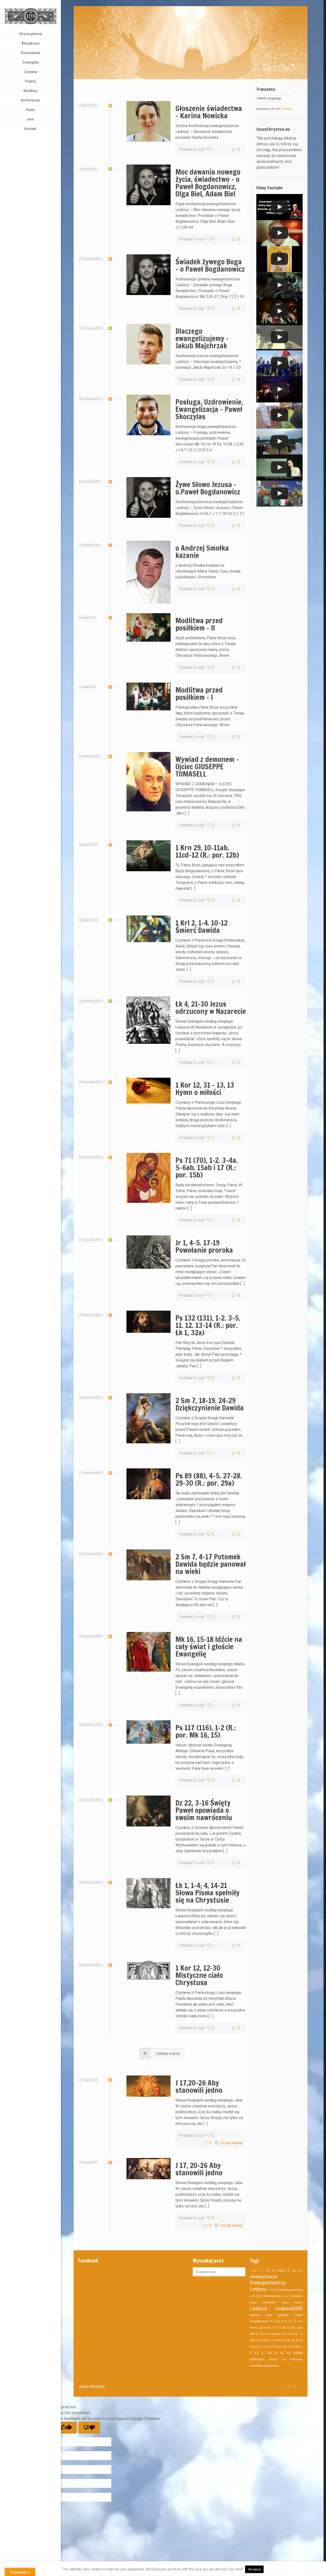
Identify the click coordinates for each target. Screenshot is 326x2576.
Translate (281, 108)
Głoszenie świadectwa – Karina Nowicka (208, 112)
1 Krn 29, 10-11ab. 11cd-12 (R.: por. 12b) (207, 851)
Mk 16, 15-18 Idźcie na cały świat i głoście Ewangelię (208, 1646)
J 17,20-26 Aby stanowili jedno (198, 2086)
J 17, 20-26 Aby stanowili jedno (198, 2169)
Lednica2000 (289, 2308)
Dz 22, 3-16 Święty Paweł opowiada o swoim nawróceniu (203, 1810)
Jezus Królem (292, 2302)
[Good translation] (66, 2428)
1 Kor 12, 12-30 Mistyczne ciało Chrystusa (199, 1975)
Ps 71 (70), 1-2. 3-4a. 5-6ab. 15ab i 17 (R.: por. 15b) (206, 1167)
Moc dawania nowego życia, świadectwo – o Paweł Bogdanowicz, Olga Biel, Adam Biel (207, 183)
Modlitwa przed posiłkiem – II (199, 624)
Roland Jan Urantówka (286, 2359)
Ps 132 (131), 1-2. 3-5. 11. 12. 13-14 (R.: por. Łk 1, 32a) (207, 1325)
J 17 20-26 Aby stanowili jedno (285, 2290)
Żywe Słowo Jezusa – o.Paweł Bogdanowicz (207, 488)
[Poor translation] (89, 2428)
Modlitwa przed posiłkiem (269, 2315)
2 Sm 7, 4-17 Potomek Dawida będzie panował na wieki (210, 1563)
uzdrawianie (271, 2365)
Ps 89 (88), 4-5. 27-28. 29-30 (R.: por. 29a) (208, 1479)
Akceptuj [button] (254, 2569)
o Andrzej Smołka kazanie (202, 551)
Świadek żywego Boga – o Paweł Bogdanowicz (210, 265)
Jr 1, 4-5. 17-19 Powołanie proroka (204, 1246)
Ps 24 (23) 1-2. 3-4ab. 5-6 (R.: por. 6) (277, 2340)
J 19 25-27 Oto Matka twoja (265, 2296)
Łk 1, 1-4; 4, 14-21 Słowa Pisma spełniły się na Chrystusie (207, 1892)
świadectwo (256, 2365)
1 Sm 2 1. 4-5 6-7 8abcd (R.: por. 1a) (276, 2270)
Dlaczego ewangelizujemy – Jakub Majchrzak (202, 338)
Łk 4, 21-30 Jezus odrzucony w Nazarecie (210, 1007)
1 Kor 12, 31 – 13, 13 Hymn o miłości (204, 1088)
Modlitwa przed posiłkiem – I (199, 693)
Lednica (258, 2308)
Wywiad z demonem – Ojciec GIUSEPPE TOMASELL (207, 766)
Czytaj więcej (231, 2142)
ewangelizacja (263, 2276)
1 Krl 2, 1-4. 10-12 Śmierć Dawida (201, 926)
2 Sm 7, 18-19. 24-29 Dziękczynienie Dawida (209, 1404)
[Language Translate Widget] (273, 98)
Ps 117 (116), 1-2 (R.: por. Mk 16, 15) (205, 1731)
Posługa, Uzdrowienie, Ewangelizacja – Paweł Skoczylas (209, 409)
